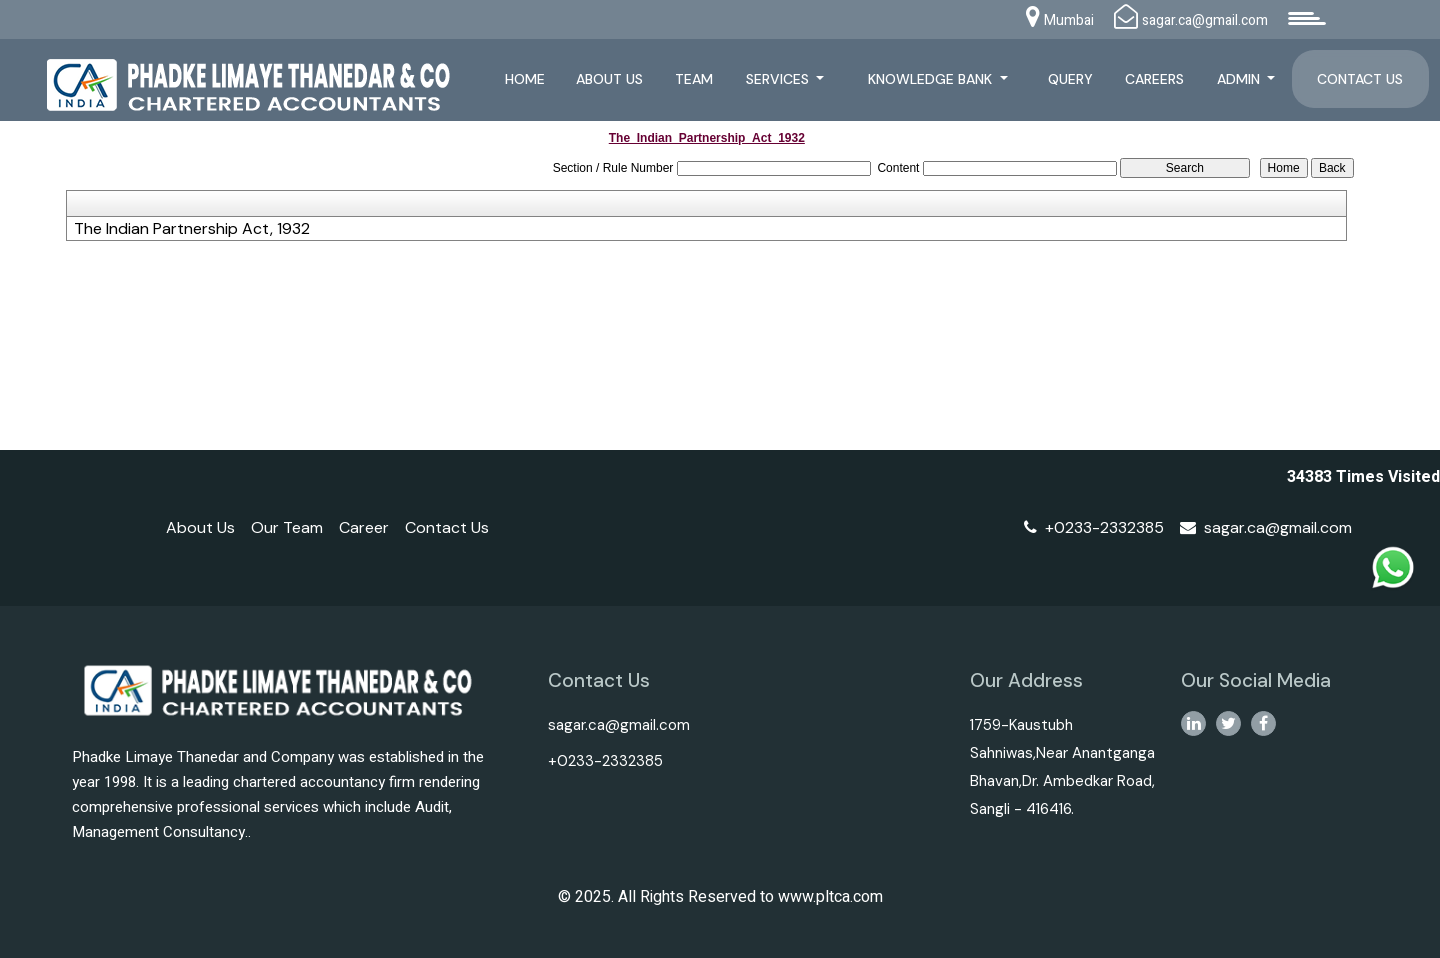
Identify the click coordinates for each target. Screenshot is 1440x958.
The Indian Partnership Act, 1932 (192, 229)
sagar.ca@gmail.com (1266, 527)
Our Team (287, 527)
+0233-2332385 (1094, 527)
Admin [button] (1240, 79)
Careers (1154, 79)
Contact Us (1360, 79)
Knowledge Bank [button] (932, 79)
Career (364, 527)
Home (525, 79)
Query (1070, 79)
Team (694, 79)
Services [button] (779, 79)
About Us (609, 79)
